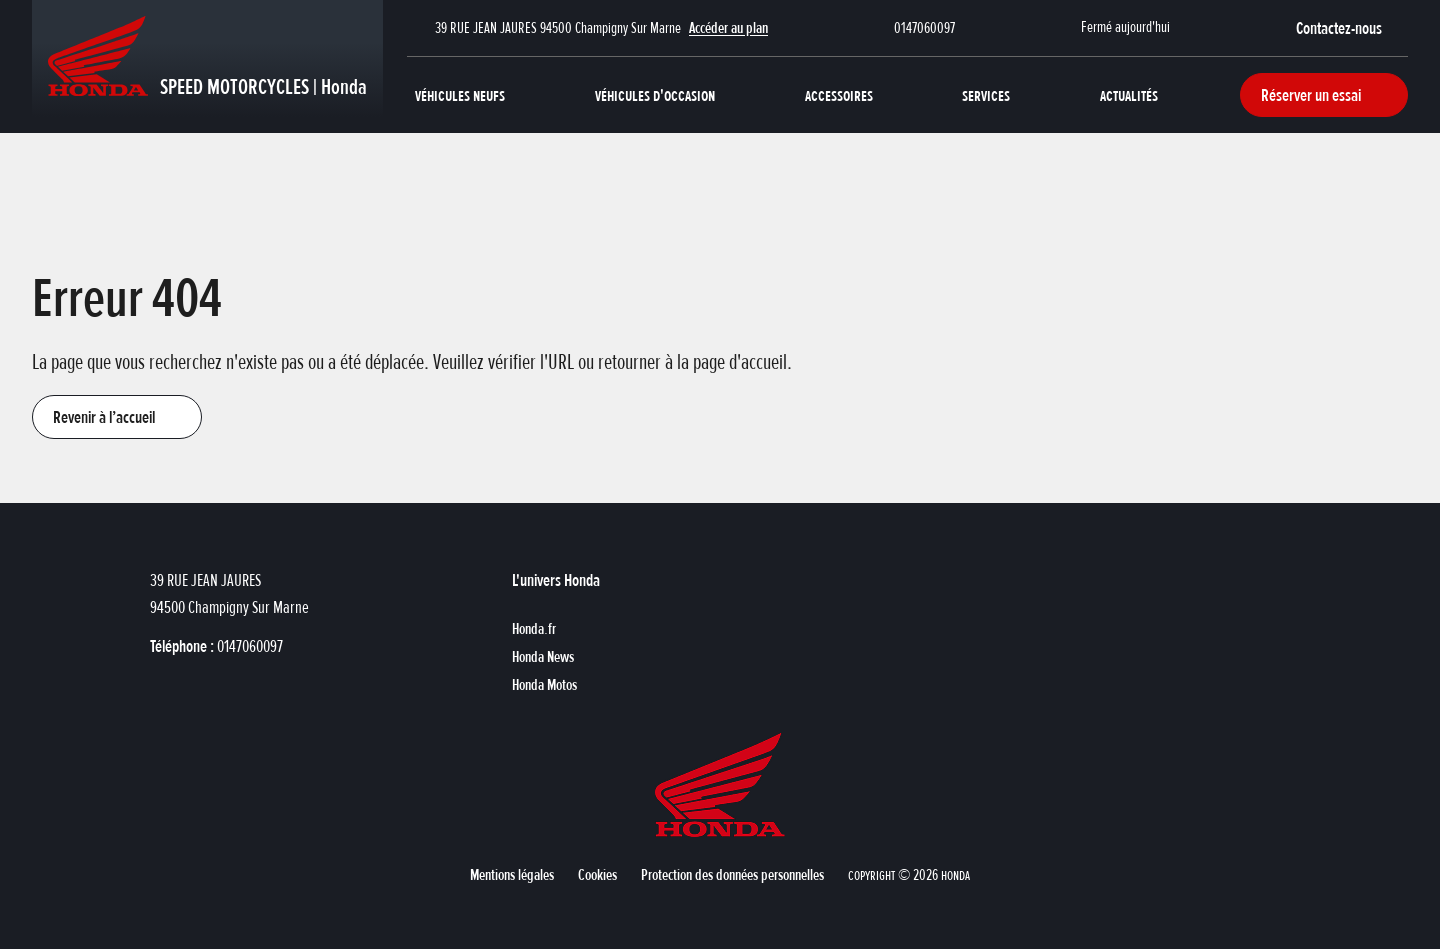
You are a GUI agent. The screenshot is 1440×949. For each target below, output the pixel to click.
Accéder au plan (728, 28)
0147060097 (924, 28)
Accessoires (839, 95)
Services (986, 95)
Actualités (1129, 95)
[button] (1352, 28)
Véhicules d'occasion (655, 95)
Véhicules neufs (460, 95)
